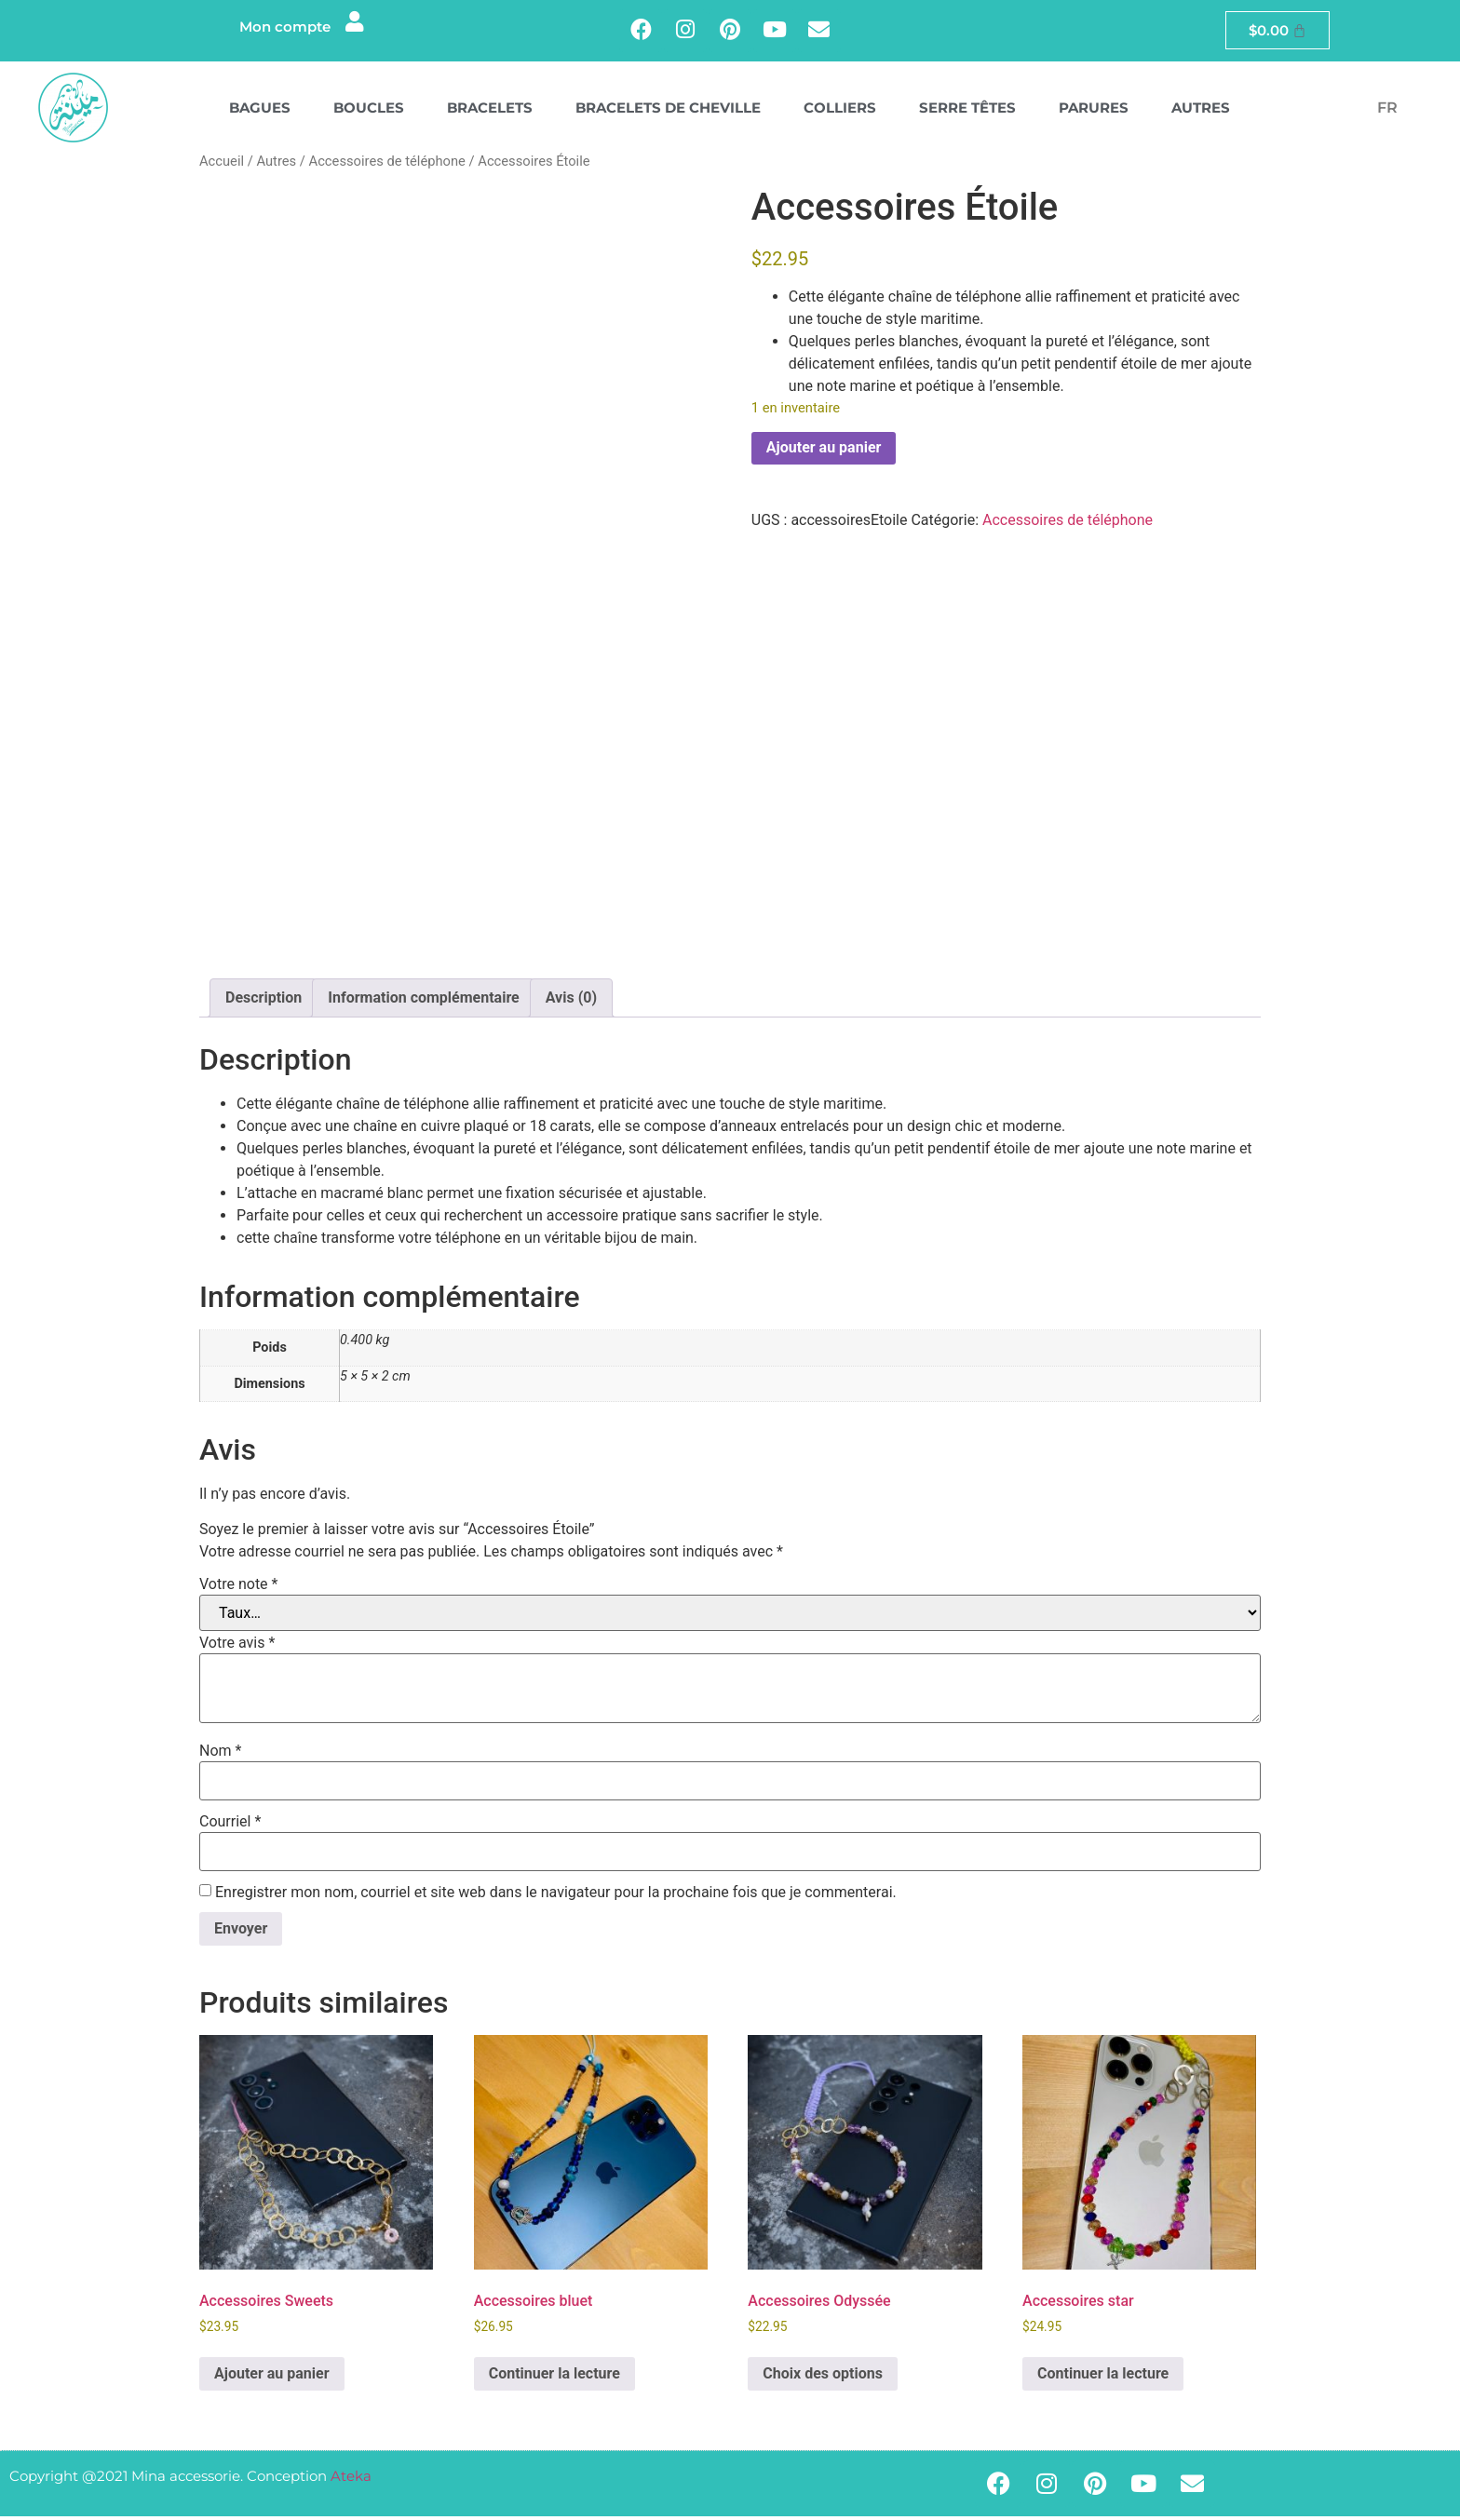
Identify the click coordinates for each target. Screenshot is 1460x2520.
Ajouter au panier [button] (272, 2377)
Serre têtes (967, 111)
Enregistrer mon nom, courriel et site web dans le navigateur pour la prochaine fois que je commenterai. (556, 1896)
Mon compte (282, 28)
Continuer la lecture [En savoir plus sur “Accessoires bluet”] (554, 2377)
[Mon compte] (353, 24)
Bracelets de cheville (668, 111)
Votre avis (237, 1646)
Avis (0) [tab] (571, 1002)
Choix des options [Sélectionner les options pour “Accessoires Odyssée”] (823, 2377)
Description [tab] (263, 1002)
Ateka (351, 2480)
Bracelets (490, 111)
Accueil (221, 164)
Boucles (368, 111)
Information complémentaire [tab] (423, 1002)
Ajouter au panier (824, 452)
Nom (220, 1754)
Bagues (260, 111)
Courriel (230, 1825)
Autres (1200, 111)
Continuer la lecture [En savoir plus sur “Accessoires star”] (1103, 2377)
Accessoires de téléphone (387, 164)
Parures (1094, 111)
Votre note (238, 1588)
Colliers (840, 111)
